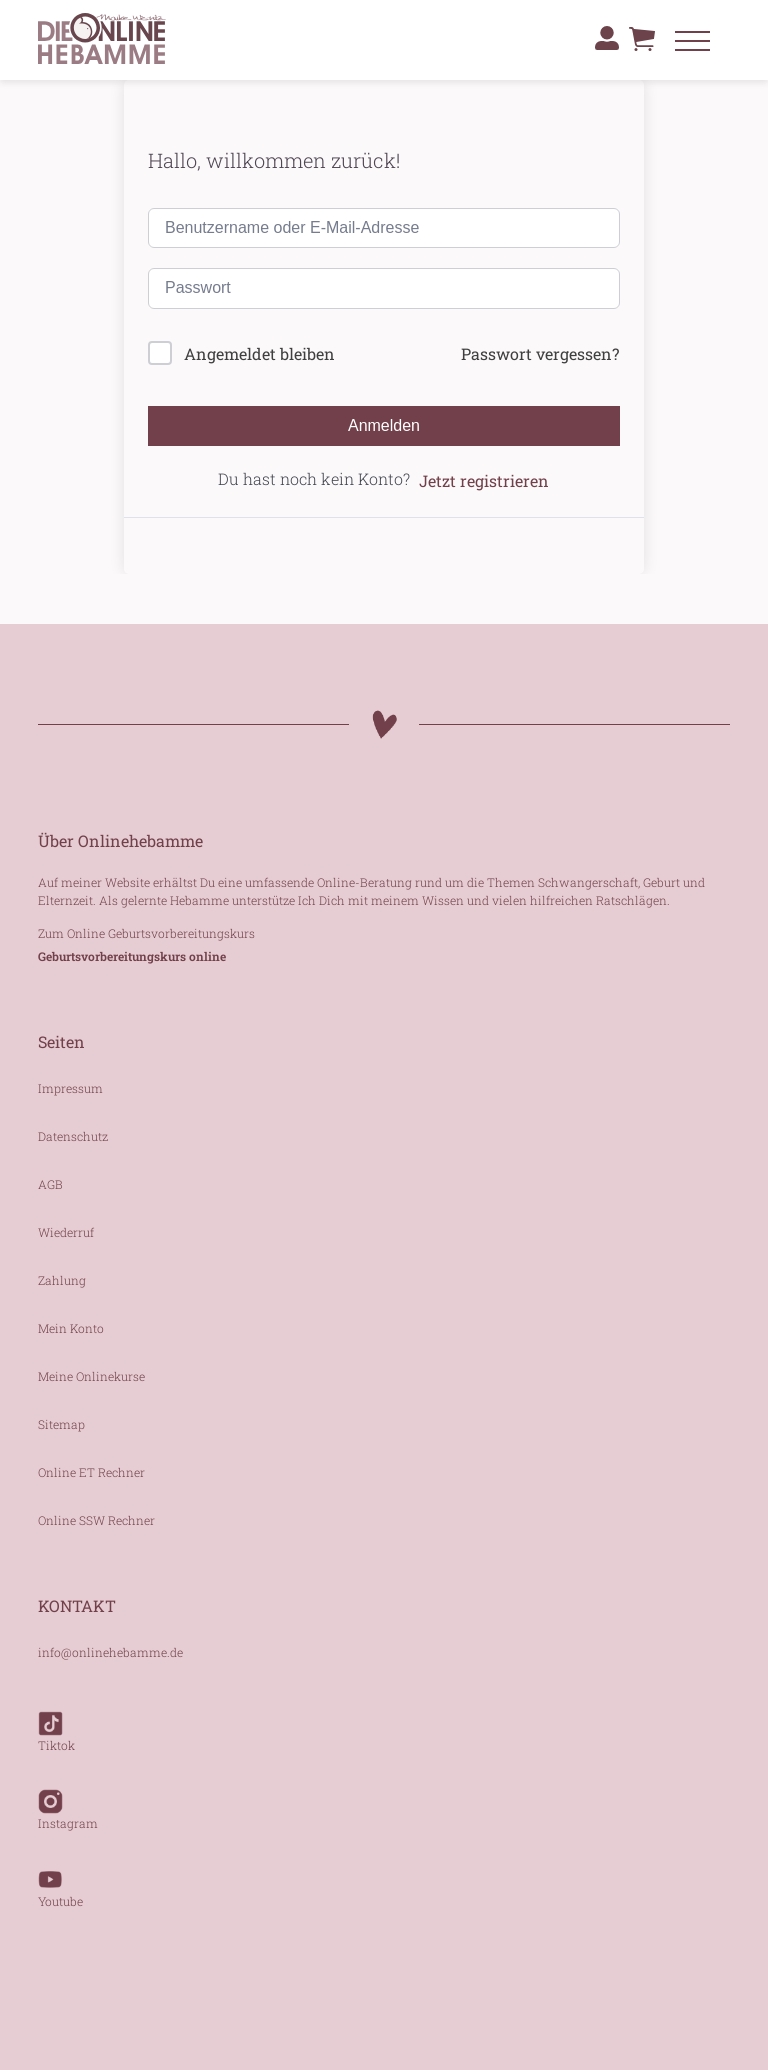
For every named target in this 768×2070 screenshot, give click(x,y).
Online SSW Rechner (96, 1520)
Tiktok (56, 1722)
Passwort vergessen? (540, 353)
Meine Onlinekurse (91, 1376)
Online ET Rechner (91, 1472)
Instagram (68, 1800)
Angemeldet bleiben (259, 353)
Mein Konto (71, 1328)
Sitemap (61, 1424)
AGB (50, 1184)
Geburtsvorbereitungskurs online (132, 956)
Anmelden (384, 425)
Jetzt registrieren (484, 480)
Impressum (70, 1088)
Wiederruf (66, 1232)
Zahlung (62, 1280)
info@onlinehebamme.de (110, 1652)
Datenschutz (73, 1136)
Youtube (60, 1878)
